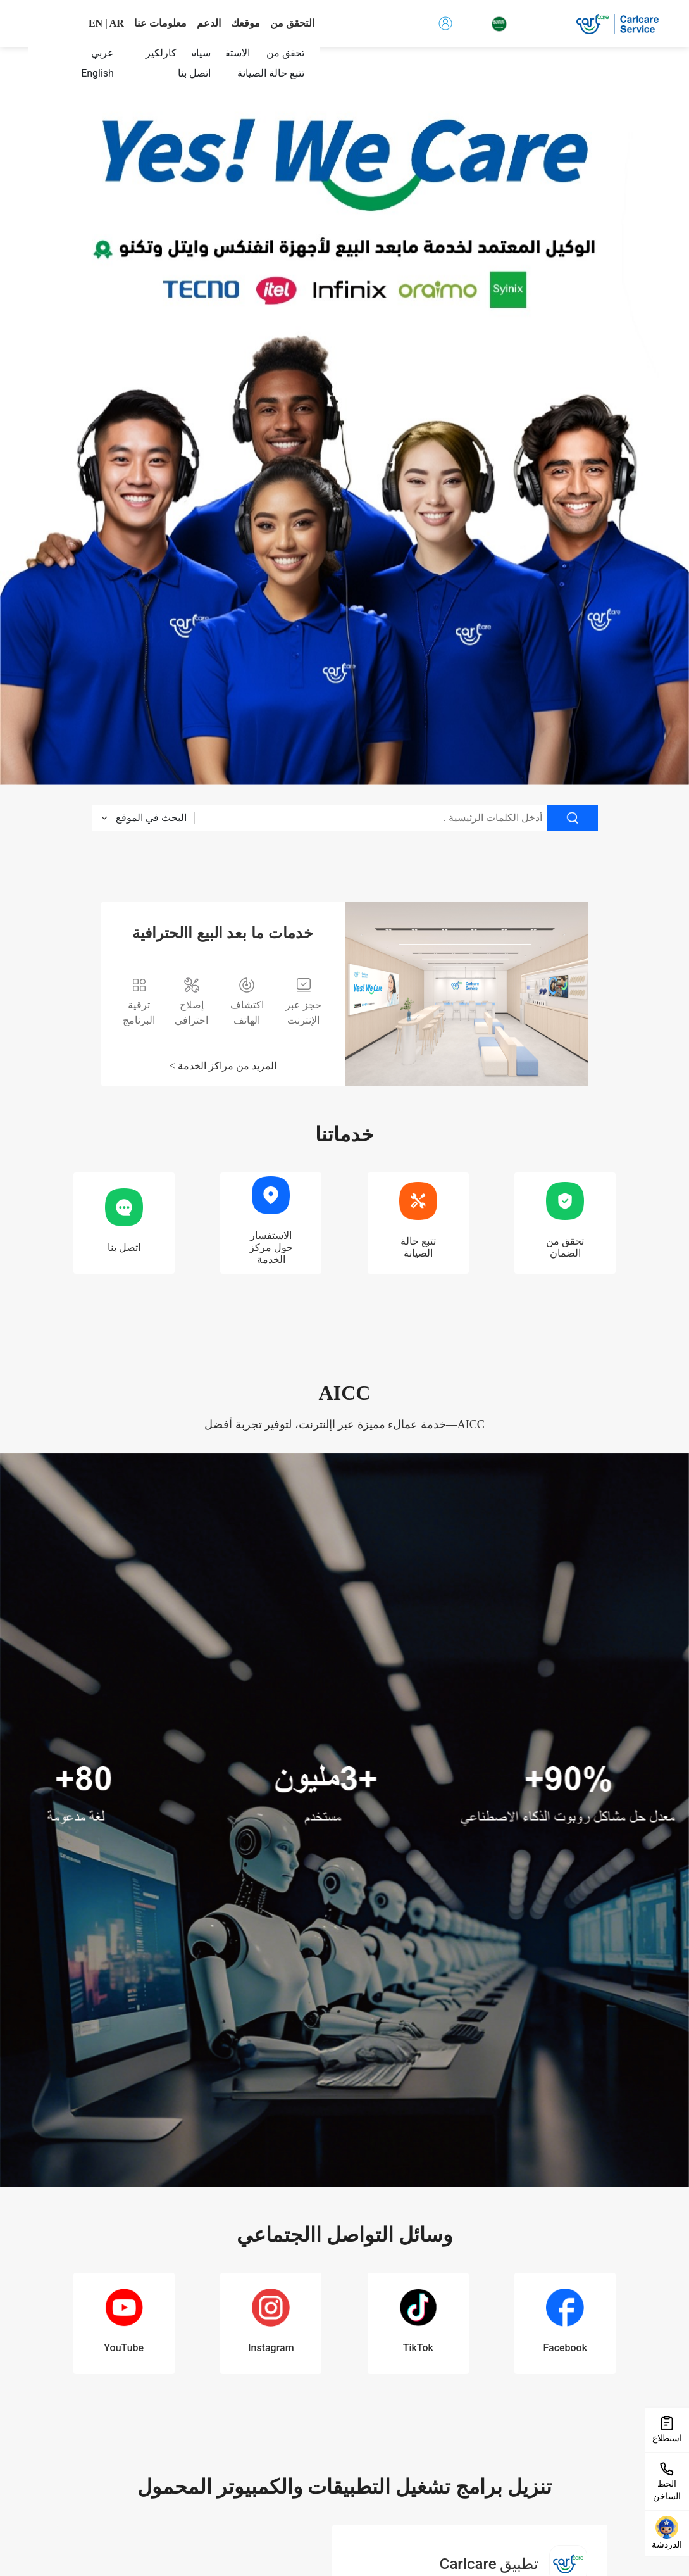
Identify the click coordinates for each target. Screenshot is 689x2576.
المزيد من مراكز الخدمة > (222, 1065)
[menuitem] (263, 73)
